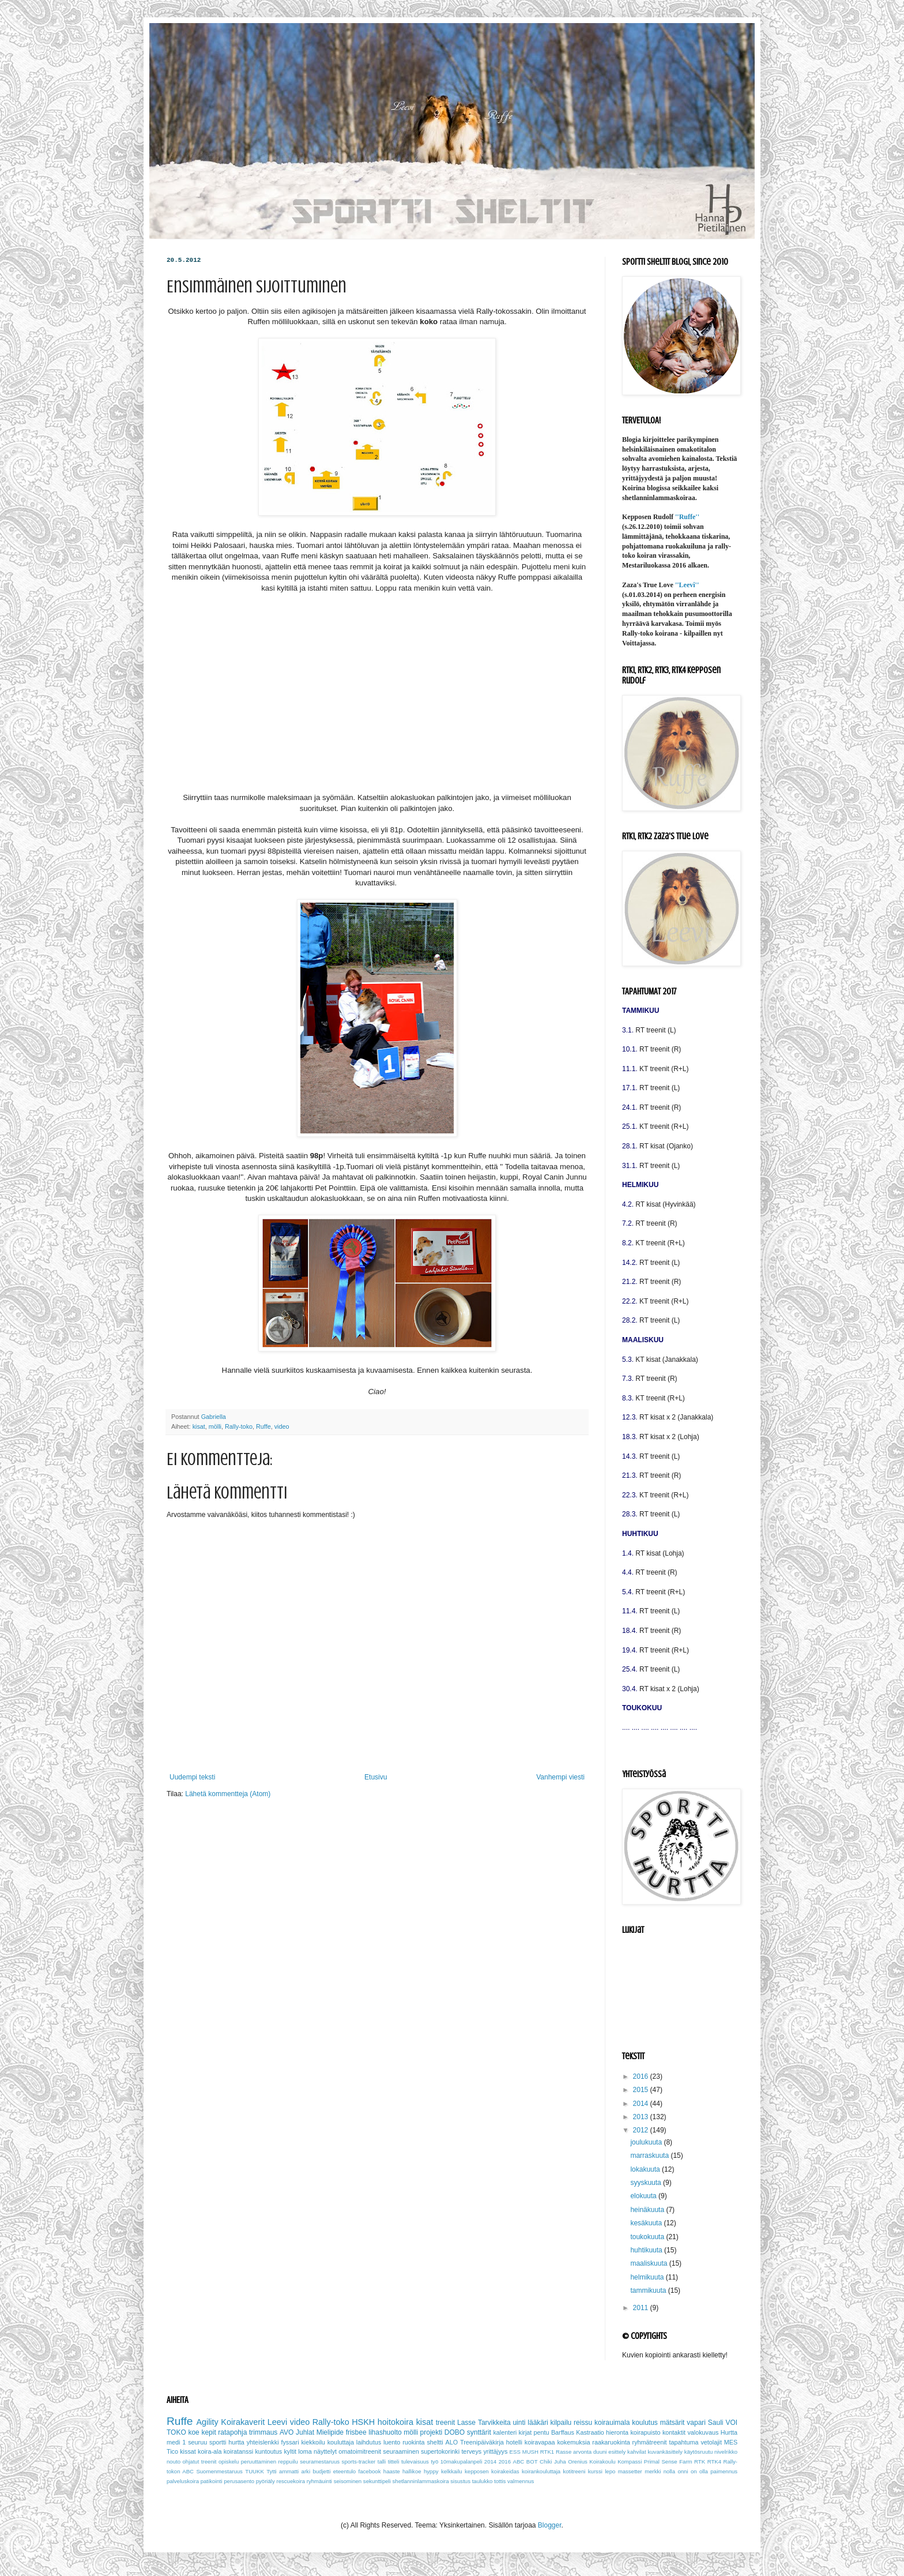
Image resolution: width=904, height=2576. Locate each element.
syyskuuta (646, 2183)
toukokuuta (648, 2237)
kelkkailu (451, 2471)
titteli (394, 2461)
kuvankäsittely (664, 2452)
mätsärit (672, 2423)
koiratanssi (239, 2451)
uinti (519, 2423)
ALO (452, 2442)
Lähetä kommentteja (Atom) (227, 1794)
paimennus (723, 2471)
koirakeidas (505, 2471)
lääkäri (538, 2423)
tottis (500, 2481)
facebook (370, 2471)
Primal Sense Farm (668, 2461)
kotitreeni (574, 2471)
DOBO (455, 2432)
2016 (641, 2076)
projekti (431, 2432)
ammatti (289, 2471)
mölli (215, 1426)
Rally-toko (239, 1426)
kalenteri (505, 2432)
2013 (641, 2117)
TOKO (176, 2432)
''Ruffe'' (687, 517)
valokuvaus (702, 2432)
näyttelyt (325, 2451)
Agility (207, 2422)
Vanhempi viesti (560, 1777)
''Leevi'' (687, 585)
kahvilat (636, 2452)
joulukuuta (647, 2142)
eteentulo (344, 2471)
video (281, 1426)
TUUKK (254, 2471)
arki (306, 2471)
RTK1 (547, 2452)
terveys (471, 2451)
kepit (208, 2432)
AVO (286, 2432)
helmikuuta (647, 2277)
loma (304, 2451)
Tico (172, 2451)
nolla (669, 2471)
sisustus (460, 2481)
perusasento (239, 2481)
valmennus (520, 2481)
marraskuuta (650, 2155)
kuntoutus (268, 2451)
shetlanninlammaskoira (421, 2481)
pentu (541, 2432)
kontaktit (673, 2432)
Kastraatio (590, 2432)
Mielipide (330, 2432)
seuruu (197, 2442)
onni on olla (692, 2471)
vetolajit (711, 2442)
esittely (617, 2452)
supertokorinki (440, 2451)
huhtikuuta (647, 2250)
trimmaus (263, 2432)
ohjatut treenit (200, 2461)
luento (391, 2442)
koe (193, 2432)
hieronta (617, 2432)
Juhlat (305, 2432)
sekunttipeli (377, 2481)
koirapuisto (645, 2432)
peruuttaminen (258, 2461)
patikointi (212, 2481)
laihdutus (368, 2442)
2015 (641, 2090)
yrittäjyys (495, 2451)
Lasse (466, 2423)
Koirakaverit (243, 2422)
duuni (600, 2452)
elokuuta (644, 2196)
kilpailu (561, 2423)
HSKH (363, 2422)
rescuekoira (290, 2481)
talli (382, 2461)
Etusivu (375, 1777)
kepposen (477, 2471)
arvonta (582, 2452)
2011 (641, 2308)
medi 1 (176, 2442)
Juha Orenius (570, 2461)
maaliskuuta (649, 2263)
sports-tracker (359, 2461)
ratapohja (232, 2432)
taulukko (482, 2481)
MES (730, 2442)
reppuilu (288, 2461)
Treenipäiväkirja (482, 2442)
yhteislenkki (263, 2442)
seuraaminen (401, 2451)
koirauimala (612, 2423)
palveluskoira (183, 2481)
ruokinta (413, 2442)
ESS (515, 2452)
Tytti (271, 2471)
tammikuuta (649, 2290)
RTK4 (714, 2461)
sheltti (435, 2442)
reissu (583, 2423)
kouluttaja (340, 2442)
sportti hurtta (226, 2442)
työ (434, 2461)
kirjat (525, 2432)
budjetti (321, 2471)
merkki (653, 2471)
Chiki (546, 2461)
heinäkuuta (648, 2210)
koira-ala (209, 2451)
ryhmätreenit (649, 2442)
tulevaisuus (415, 2461)
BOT (532, 2461)
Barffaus (562, 2432)
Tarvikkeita (494, 2423)
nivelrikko (725, 2452)
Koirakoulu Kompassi (615, 2461)
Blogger (550, 2525)
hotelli (514, 2442)
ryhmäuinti (319, 2481)
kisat (199, 1426)
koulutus (645, 2423)
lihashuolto (384, 2432)
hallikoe (411, 2471)
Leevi (277, 2422)
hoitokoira (395, 2422)
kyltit (290, 2451)
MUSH (530, 2452)
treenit (445, 2423)
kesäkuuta (647, 2223)
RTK (699, 2461)
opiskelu (229, 2461)
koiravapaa (540, 2442)
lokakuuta (646, 2169)
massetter (630, 2471)
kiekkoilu (313, 2442)
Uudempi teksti (192, 1777)
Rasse (563, 2452)
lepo (610, 2471)
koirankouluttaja (541, 2471)
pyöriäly (265, 2481)
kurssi (595, 2471)
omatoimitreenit (359, 2451)
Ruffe (263, 1426)
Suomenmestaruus (219, 2471)
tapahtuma (683, 2442)
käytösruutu (698, 2452)
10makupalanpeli (461, 2461)
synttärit (479, 2432)
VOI (731, 2423)
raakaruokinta (611, 2442)
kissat (188, 2451)
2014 (641, 2104)
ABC (519, 2461)
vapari (696, 2423)
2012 (641, 2130)
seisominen (348, 2481)
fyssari (290, 2442)
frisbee (356, 2432)
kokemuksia (573, 2442)
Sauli (716, 2423)
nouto (173, 2461)
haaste (391, 2471)
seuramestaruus (320, 2461)
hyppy (431, 2471)
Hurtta (729, 2432)
